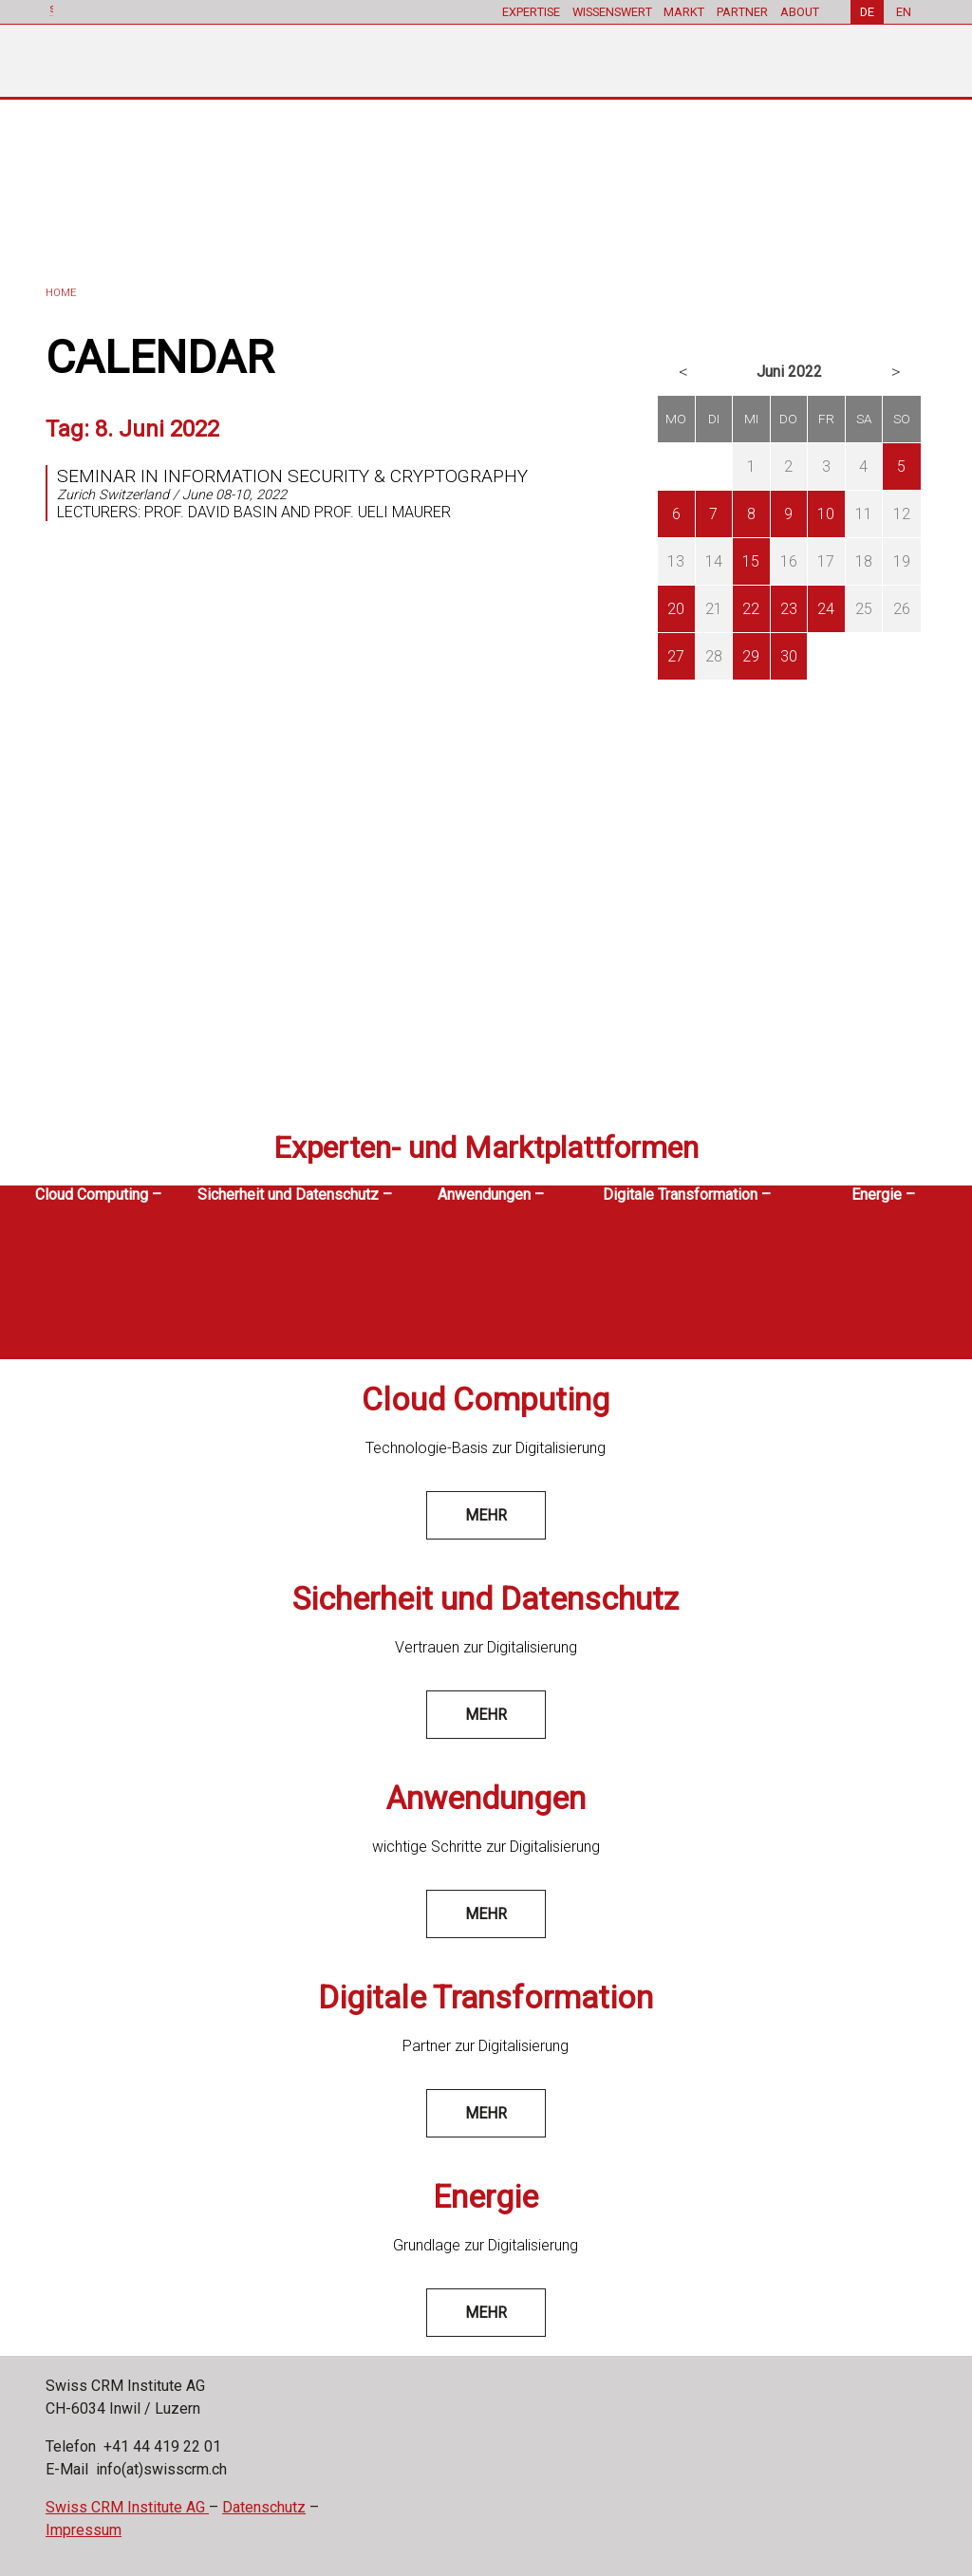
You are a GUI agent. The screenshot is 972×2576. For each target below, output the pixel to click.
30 (788, 656)
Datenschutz (264, 2507)
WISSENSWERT (611, 12)
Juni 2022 (789, 372)
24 (825, 609)
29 (750, 656)
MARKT (684, 12)
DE (867, 12)
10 (825, 514)
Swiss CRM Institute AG (127, 2507)
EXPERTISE (530, 12)
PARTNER (742, 12)
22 (750, 609)
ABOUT (799, 12)
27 (675, 656)
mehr (486, 1515)
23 (788, 609)
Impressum (84, 2530)
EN (903, 12)
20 (675, 609)
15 (750, 561)
